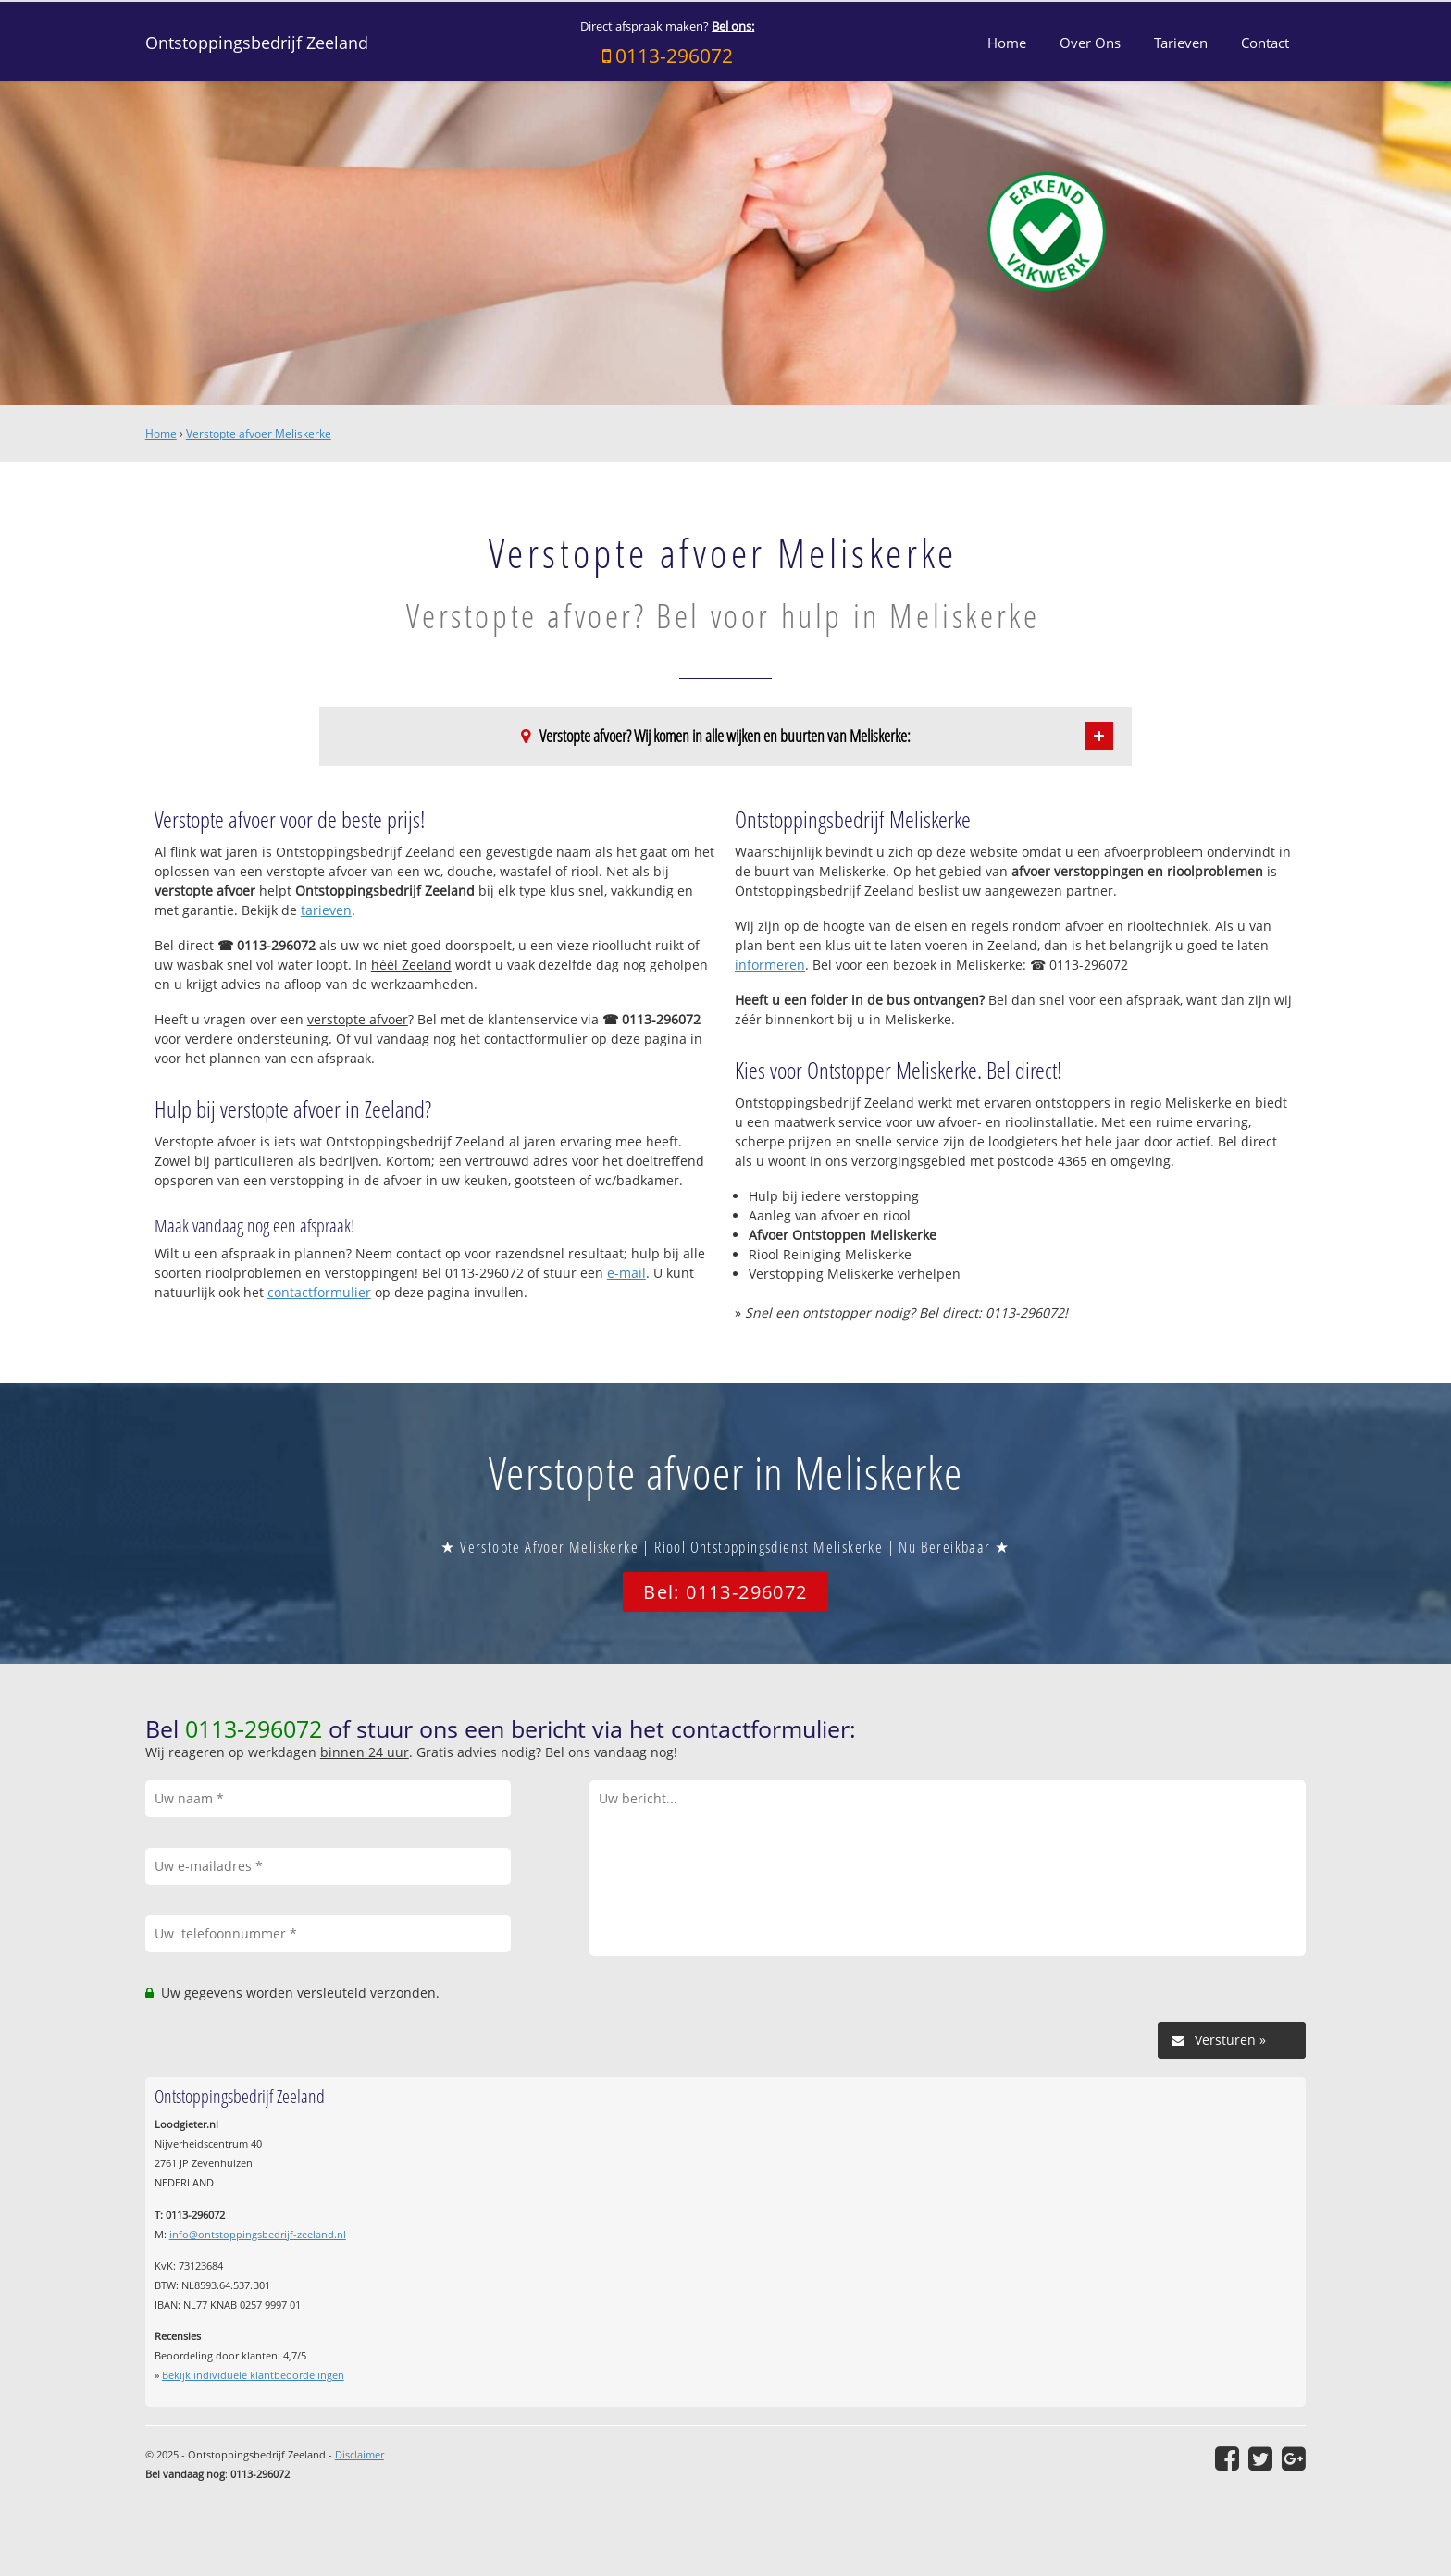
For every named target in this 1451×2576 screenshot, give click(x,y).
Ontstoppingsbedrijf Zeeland (256, 42)
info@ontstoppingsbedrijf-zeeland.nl (257, 2234)
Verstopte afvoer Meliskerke (258, 433)
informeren (770, 964)
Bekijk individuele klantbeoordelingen (253, 2375)
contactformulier (319, 1292)
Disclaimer (359, 2454)
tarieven (326, 910)
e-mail (626, 1273)
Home (161, 433)
